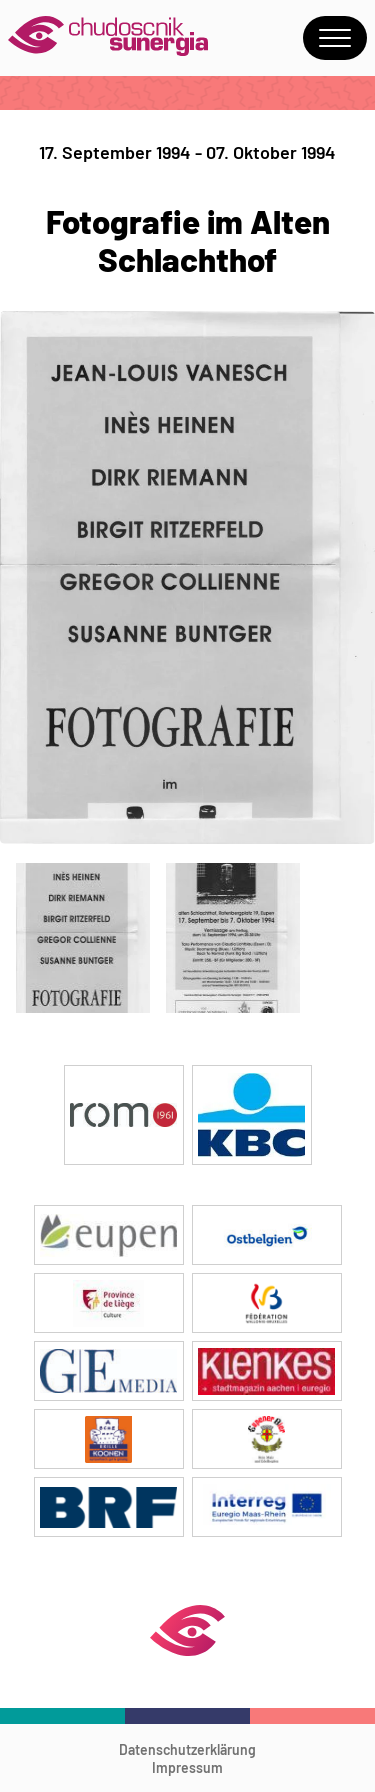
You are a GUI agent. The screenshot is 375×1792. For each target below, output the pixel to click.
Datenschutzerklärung (187, 1749)
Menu (335, 38)
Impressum (187, 1767)
